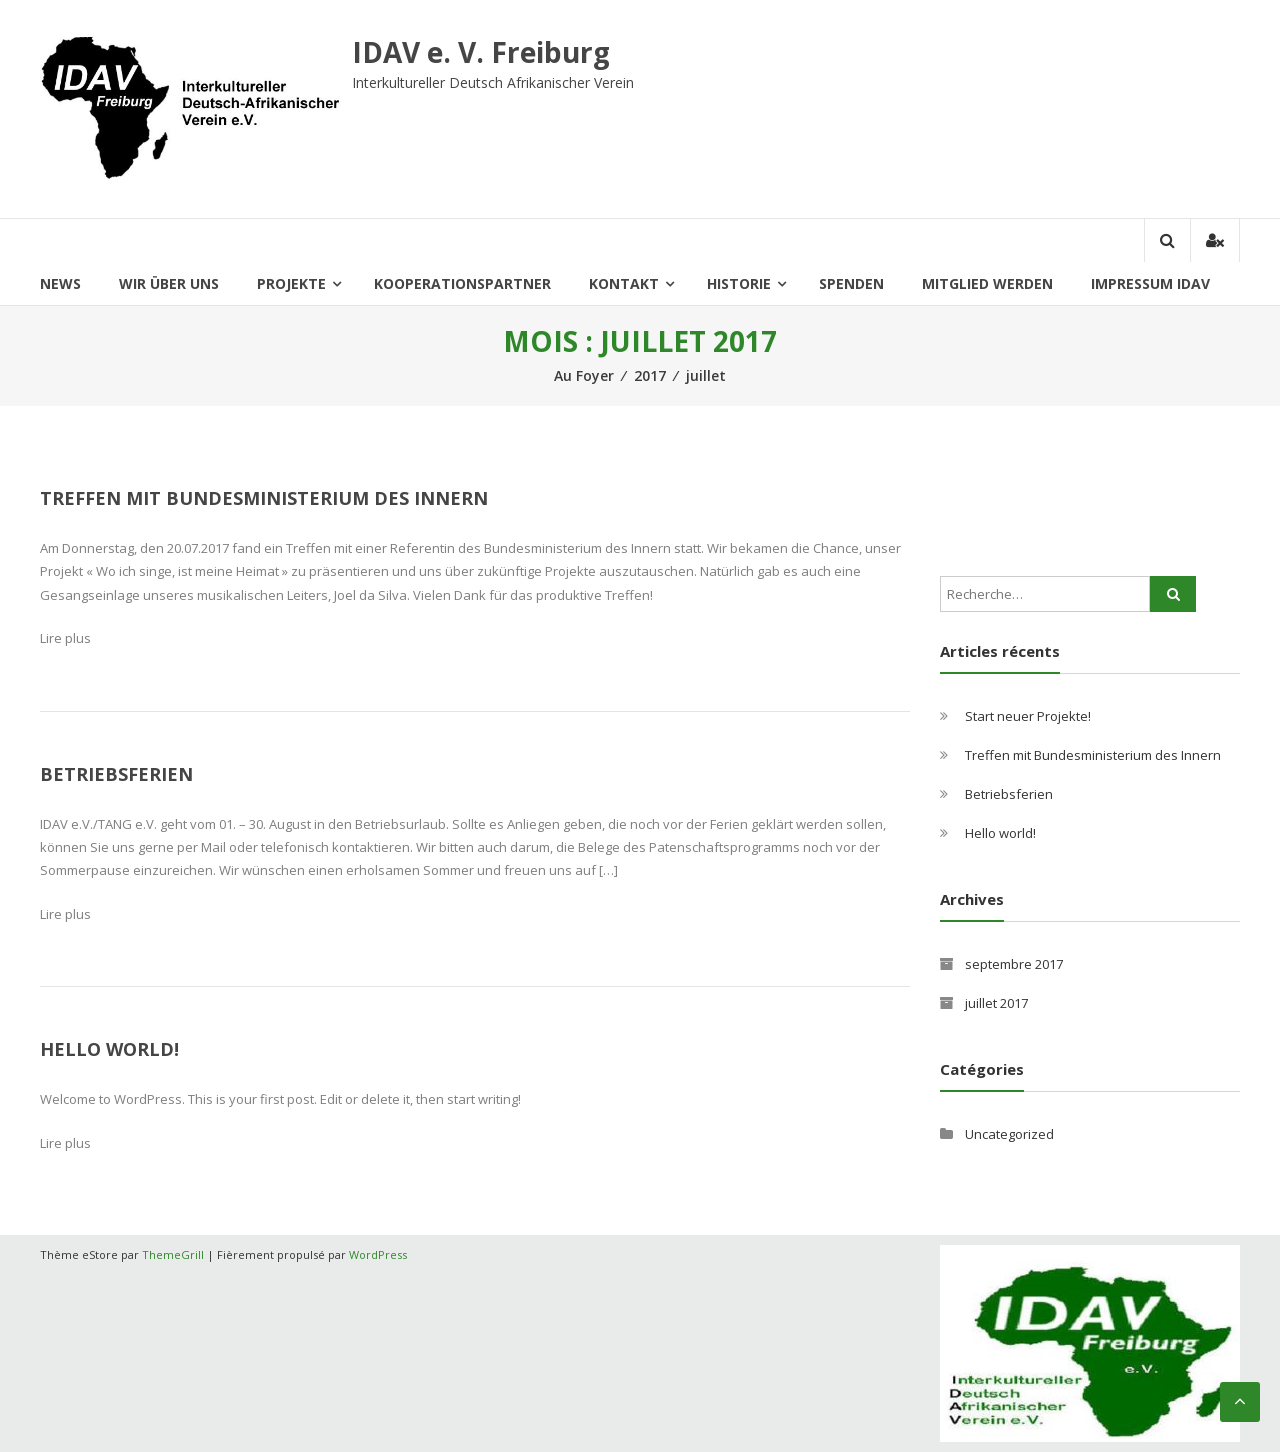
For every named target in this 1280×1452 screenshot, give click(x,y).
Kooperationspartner (462, 283)
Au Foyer (584, 375)
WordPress (378, 1254)
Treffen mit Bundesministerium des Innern (264, 498)
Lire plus (65, 638)
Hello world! (109, 1049)
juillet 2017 (996, 1003)
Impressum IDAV (1150, 283)
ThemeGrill (173, 1254)
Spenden (851, 283)
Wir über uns (169, 283)
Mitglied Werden (987, 283)
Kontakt (624, 283)
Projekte (291, 283)
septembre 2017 (1014, 964)
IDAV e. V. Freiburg (481, 52)
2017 (650, 375)
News (60, 283)
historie (739, 283)
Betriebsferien (116, 774)
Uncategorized (1009, 1134)
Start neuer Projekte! (1028, 716)
